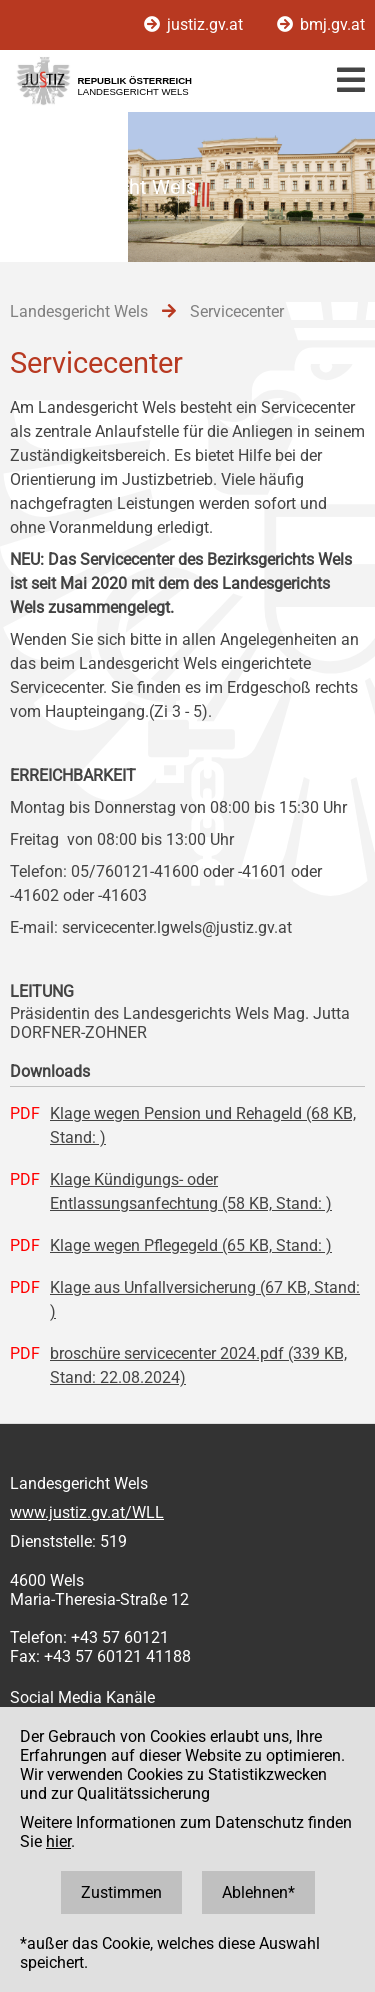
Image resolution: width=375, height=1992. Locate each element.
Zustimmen (121, 1892)
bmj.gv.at (321, 24)
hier (58, 1841)
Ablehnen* (258, 1892)
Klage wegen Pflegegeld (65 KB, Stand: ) (191, 1245)
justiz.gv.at (195, 24)
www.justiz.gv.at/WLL (87, 1512)
